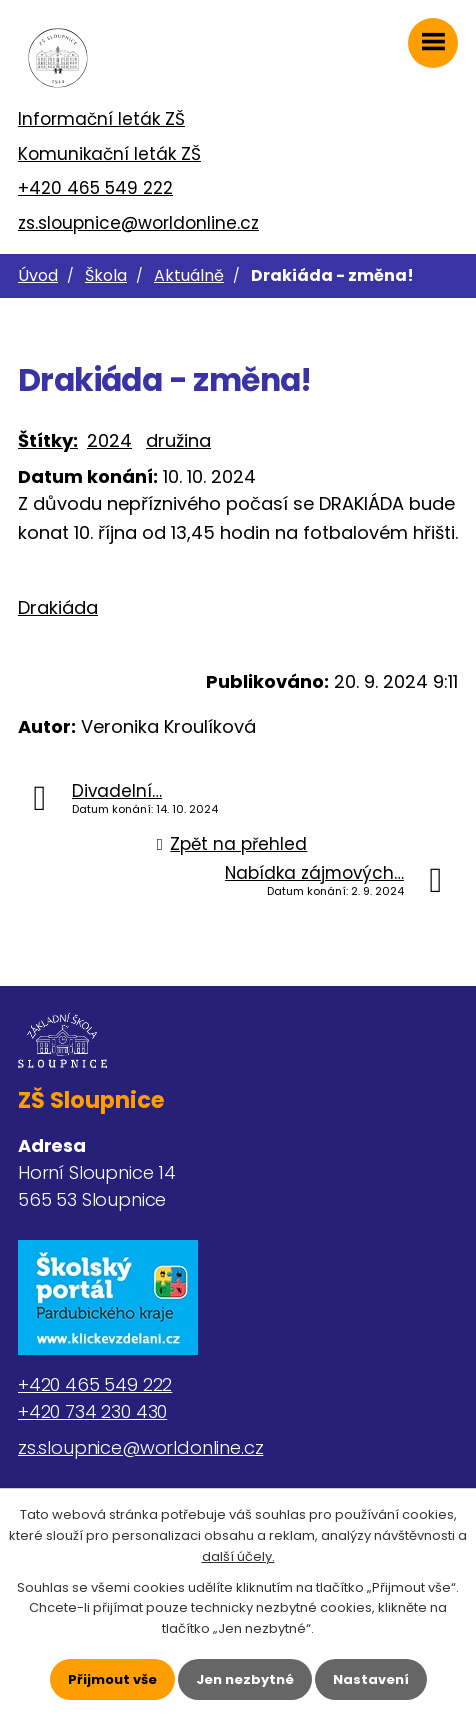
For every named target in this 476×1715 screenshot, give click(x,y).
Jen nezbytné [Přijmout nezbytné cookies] (245, 1679)
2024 (109, 440)
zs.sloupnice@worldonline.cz (138, 223)
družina (178, 440)
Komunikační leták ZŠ (109, 154)
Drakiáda (58, 607)
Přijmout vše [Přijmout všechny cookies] (112, 1679)
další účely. (238, 1556)
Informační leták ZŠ (101, 119)
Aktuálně (189, 275)
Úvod (38, 275)
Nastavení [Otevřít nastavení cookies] (371, 1679)
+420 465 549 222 (95, 188)
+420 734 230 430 (92, 1411)
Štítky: (48, 440)
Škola (106, 275)
